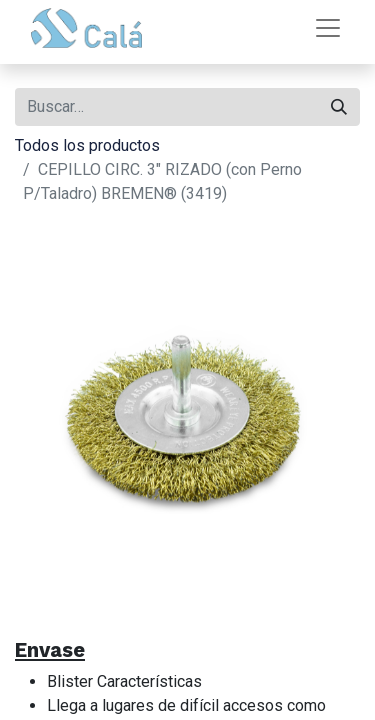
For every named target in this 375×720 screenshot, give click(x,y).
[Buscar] (339, 107)
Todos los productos (87, 145)
